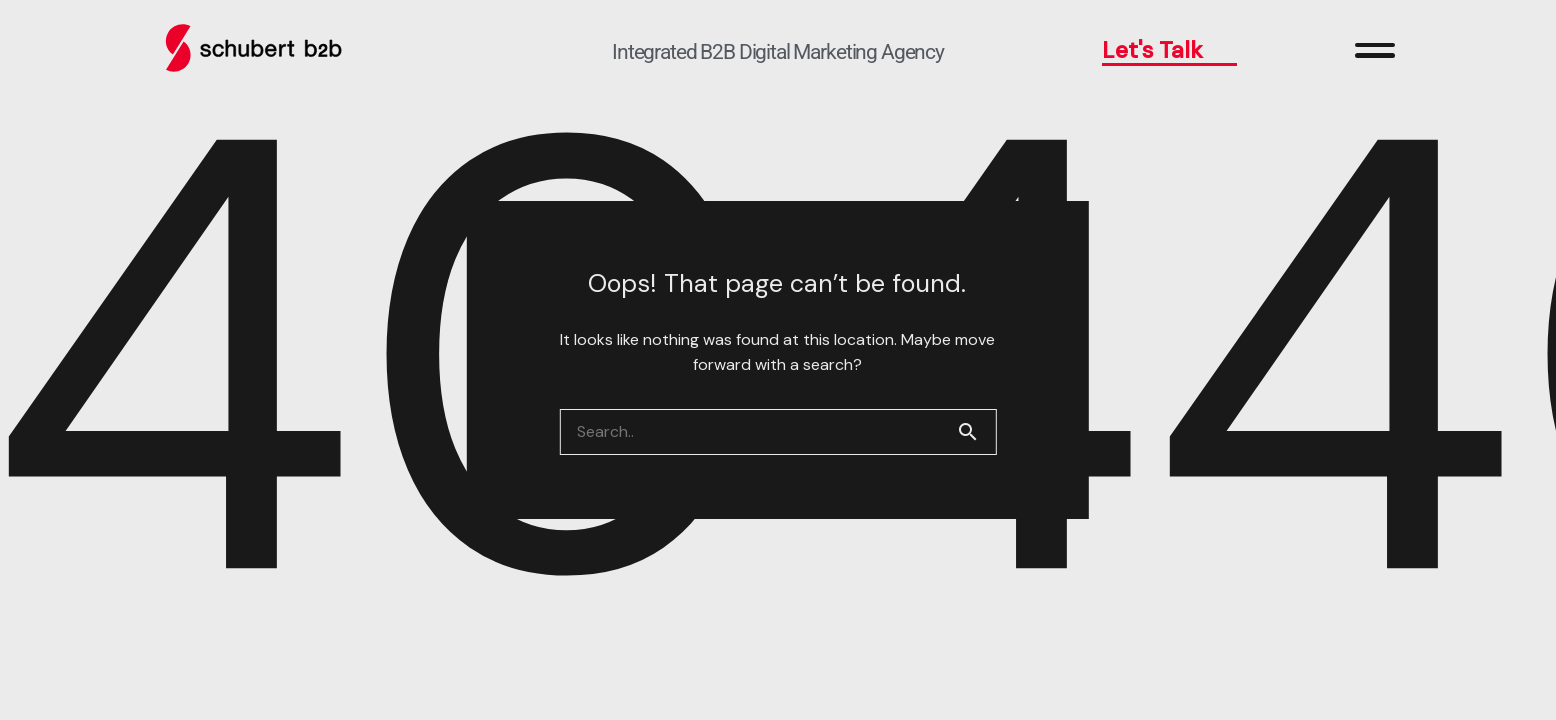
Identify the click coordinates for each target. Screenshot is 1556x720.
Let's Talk (1170, 50)
